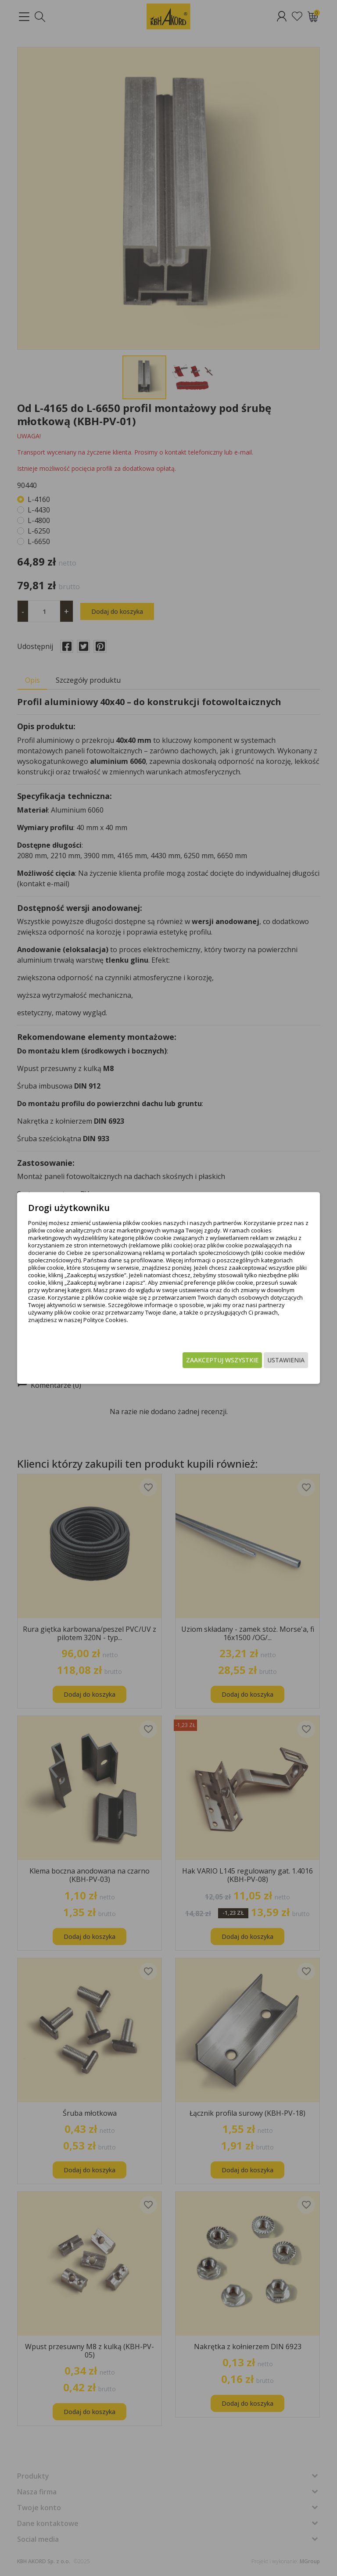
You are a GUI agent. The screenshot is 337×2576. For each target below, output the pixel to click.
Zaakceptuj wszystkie (205, 1360)
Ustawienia (269, 1360)
